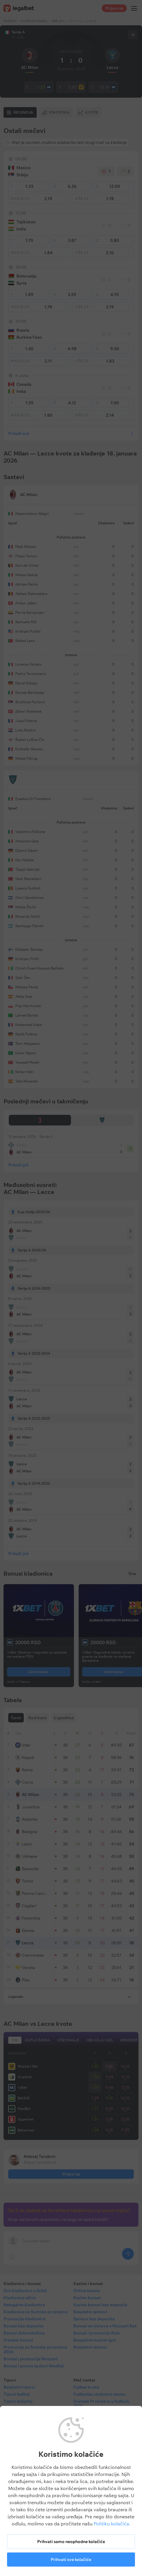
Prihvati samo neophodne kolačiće (71, 2541)
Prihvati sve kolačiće (71, 2559)
